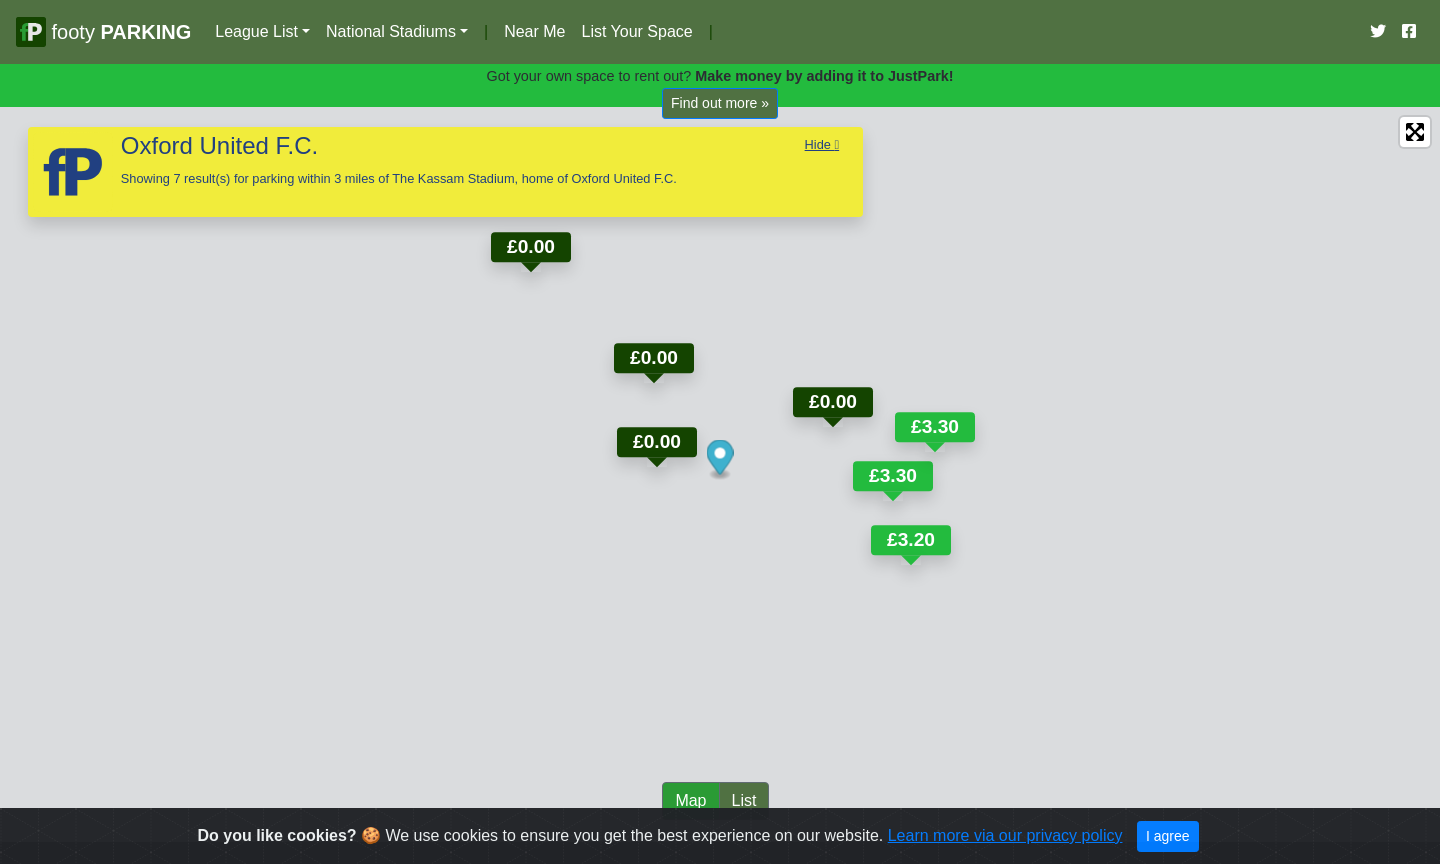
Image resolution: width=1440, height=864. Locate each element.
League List (256, 31)
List (744, 800)
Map (690, 800)
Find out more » (720, 103)
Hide (822, 144)
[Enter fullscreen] (1415, 132)
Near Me (534, 31)
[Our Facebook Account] (1409, 32)
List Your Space (636, 31)
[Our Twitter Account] (1378, 32)
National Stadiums (391, 31)
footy (103, 31)
